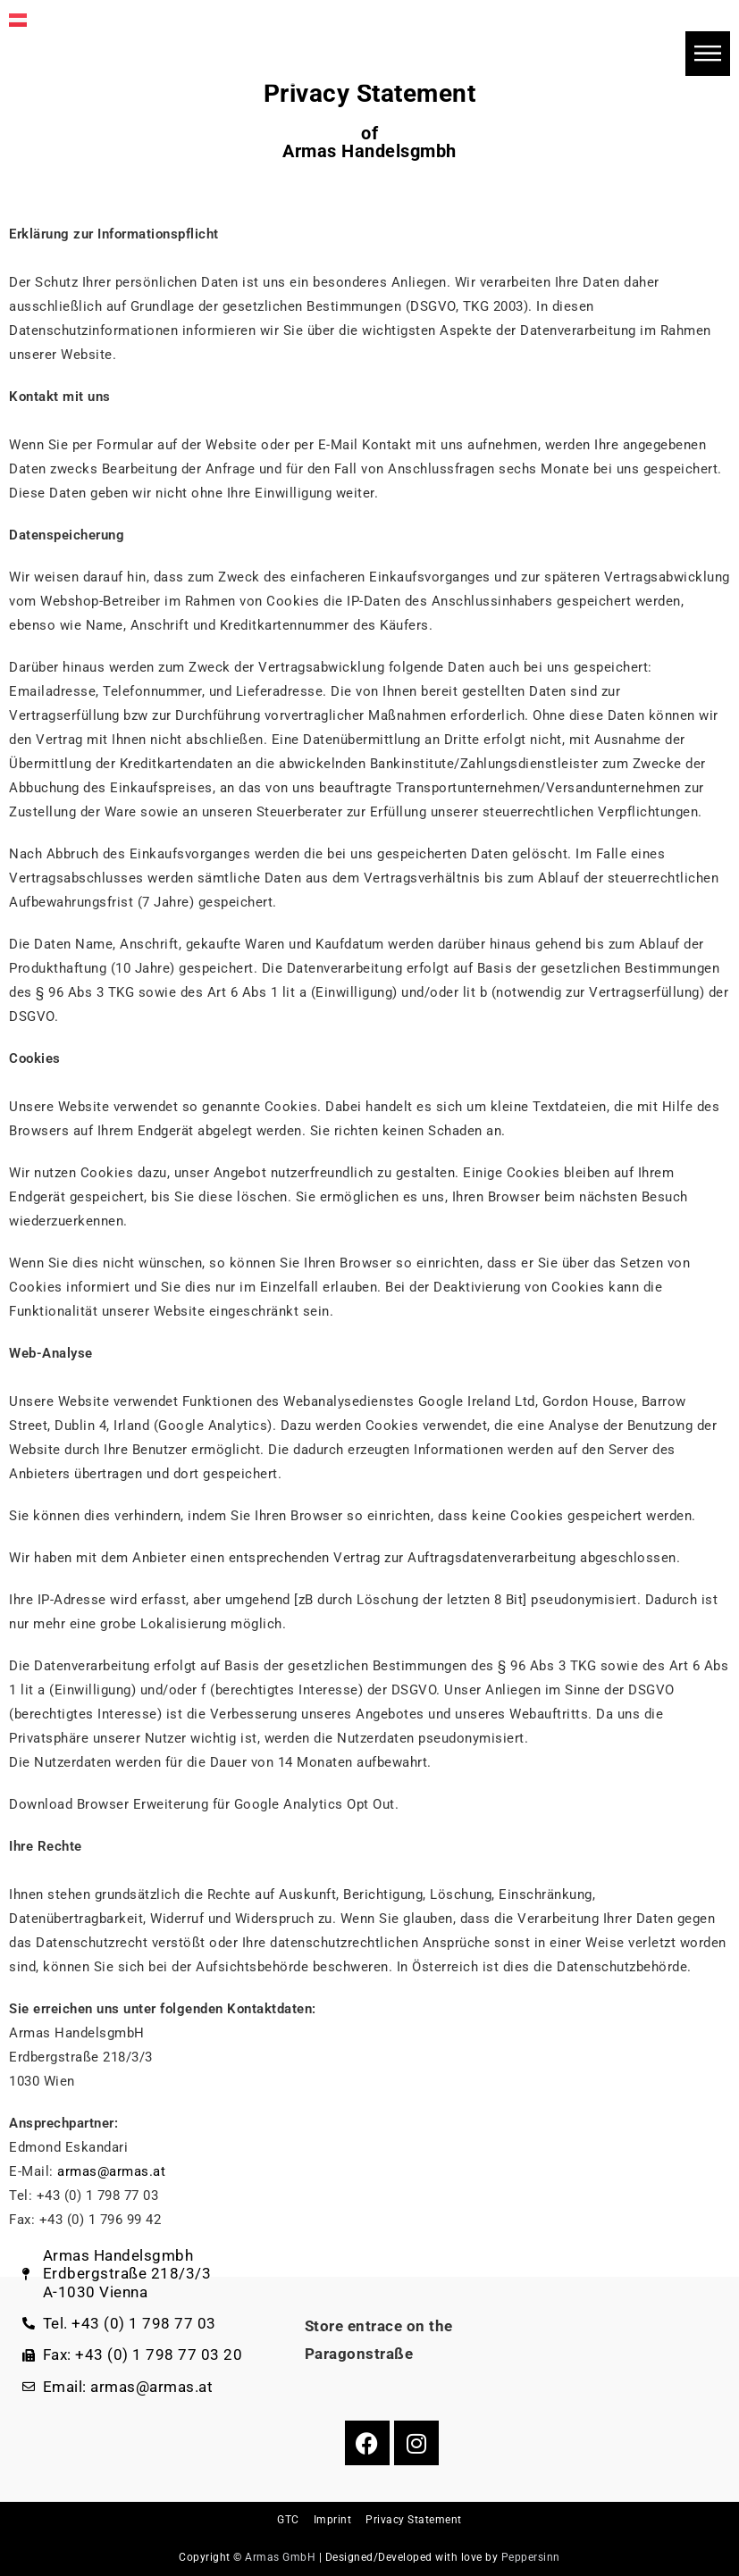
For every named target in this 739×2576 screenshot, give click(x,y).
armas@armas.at (111, 2171)
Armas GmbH (280, 2557)
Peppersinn (530, 2557)
